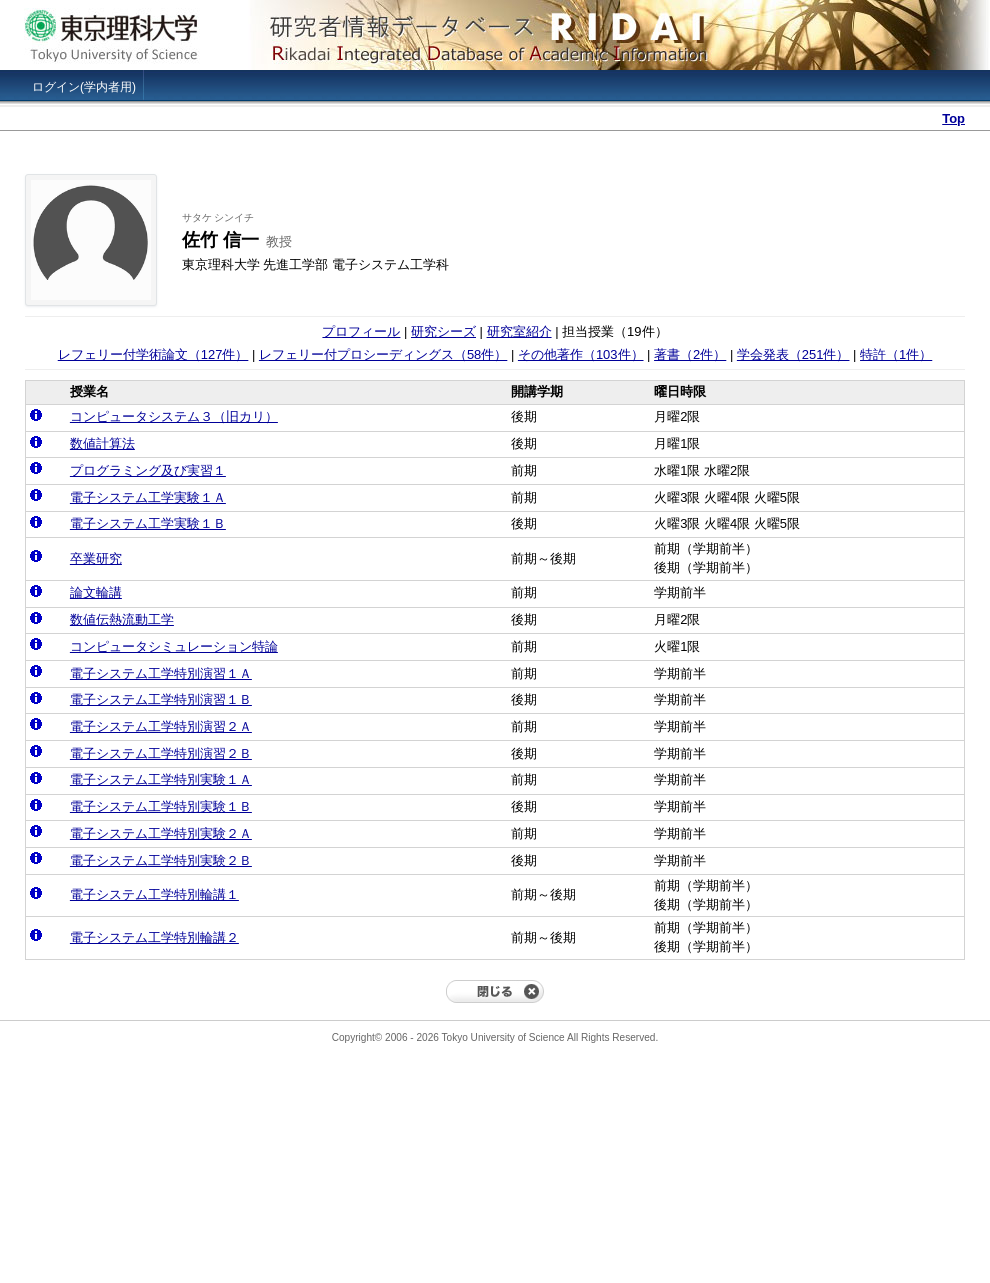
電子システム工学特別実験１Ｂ (161, 806)
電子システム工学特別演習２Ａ (161, 726)
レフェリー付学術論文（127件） (153, 354)
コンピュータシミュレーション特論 (174, 646)
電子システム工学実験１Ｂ (148, 523)
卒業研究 (96, 558)
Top (953, 118)
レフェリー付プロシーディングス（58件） (383, 354)
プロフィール (361, 331)
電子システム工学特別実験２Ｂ (161, 860)
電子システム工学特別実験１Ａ (161, 779)
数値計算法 (102, 443)
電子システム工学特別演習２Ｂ (161, 753)
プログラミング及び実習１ (148, 470)
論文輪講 (96, 592)
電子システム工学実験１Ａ (148, 497)
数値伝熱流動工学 (122, 619)
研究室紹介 (519, 331)
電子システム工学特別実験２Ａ (161, 833)
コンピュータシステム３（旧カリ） (174, 416)
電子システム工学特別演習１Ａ (161, 673)
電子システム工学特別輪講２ (154, 937)
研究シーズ (443, 331)
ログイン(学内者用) (84, 87)
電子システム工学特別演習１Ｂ (161, 699)
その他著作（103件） (581, 354)
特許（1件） (896, 354)
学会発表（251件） (793, 354)
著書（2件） (690, 354)
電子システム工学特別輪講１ (154, 894)
